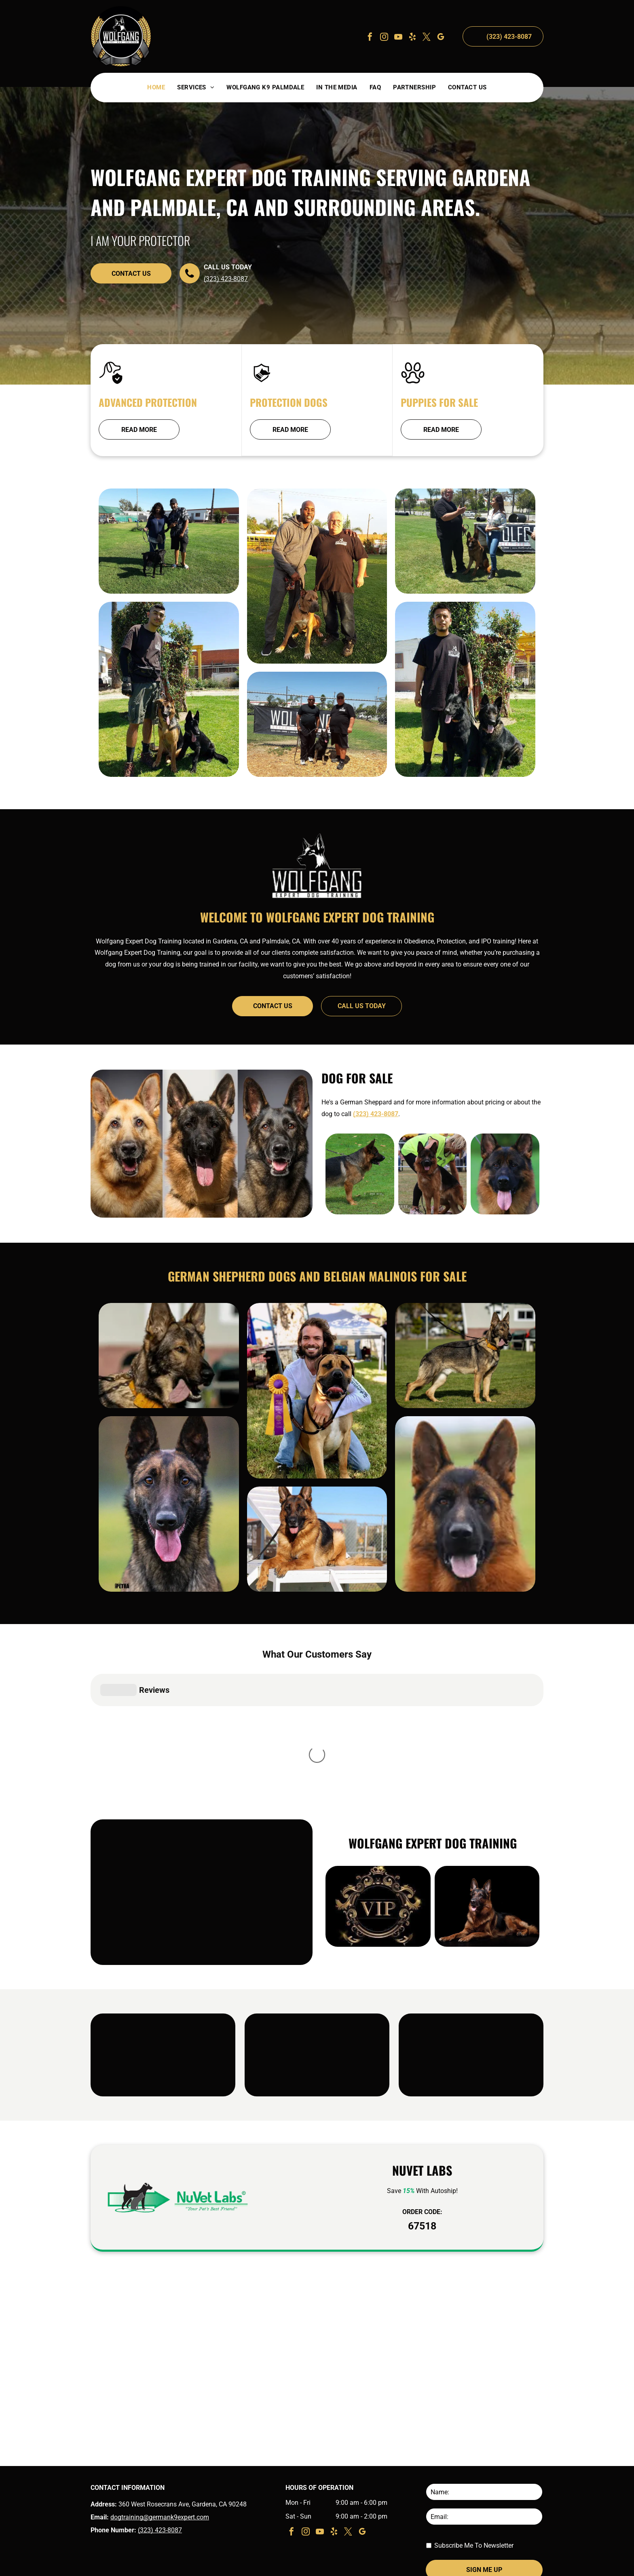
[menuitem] (156, 87)
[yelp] (412, 38)
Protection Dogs (289, 402)
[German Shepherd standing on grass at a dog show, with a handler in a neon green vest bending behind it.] (432, 1174)
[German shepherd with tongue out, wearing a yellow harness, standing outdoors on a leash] (169, 1378)
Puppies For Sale (439, 402)
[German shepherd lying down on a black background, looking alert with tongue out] (487, 1864)
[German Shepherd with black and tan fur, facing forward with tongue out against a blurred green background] (505, 1174)
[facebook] (370, 38)
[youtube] (398, 38)
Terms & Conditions (486, 2565)
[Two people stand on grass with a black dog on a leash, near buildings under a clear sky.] (169, 563)
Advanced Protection (148, 402)
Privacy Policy (527, 2565)
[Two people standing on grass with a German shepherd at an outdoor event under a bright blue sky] (465, 596)
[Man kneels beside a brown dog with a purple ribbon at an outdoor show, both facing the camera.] (317, 1448)
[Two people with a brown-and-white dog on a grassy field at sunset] (317, 634)
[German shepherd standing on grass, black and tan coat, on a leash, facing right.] (359, 1174)
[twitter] (427, 38)
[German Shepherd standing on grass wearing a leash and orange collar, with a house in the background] (465, 1411)
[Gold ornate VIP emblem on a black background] (377, 1864)
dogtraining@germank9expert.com (159, 2475)
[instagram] (384, 38)
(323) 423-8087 (226, 279)
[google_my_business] (441, 38)
